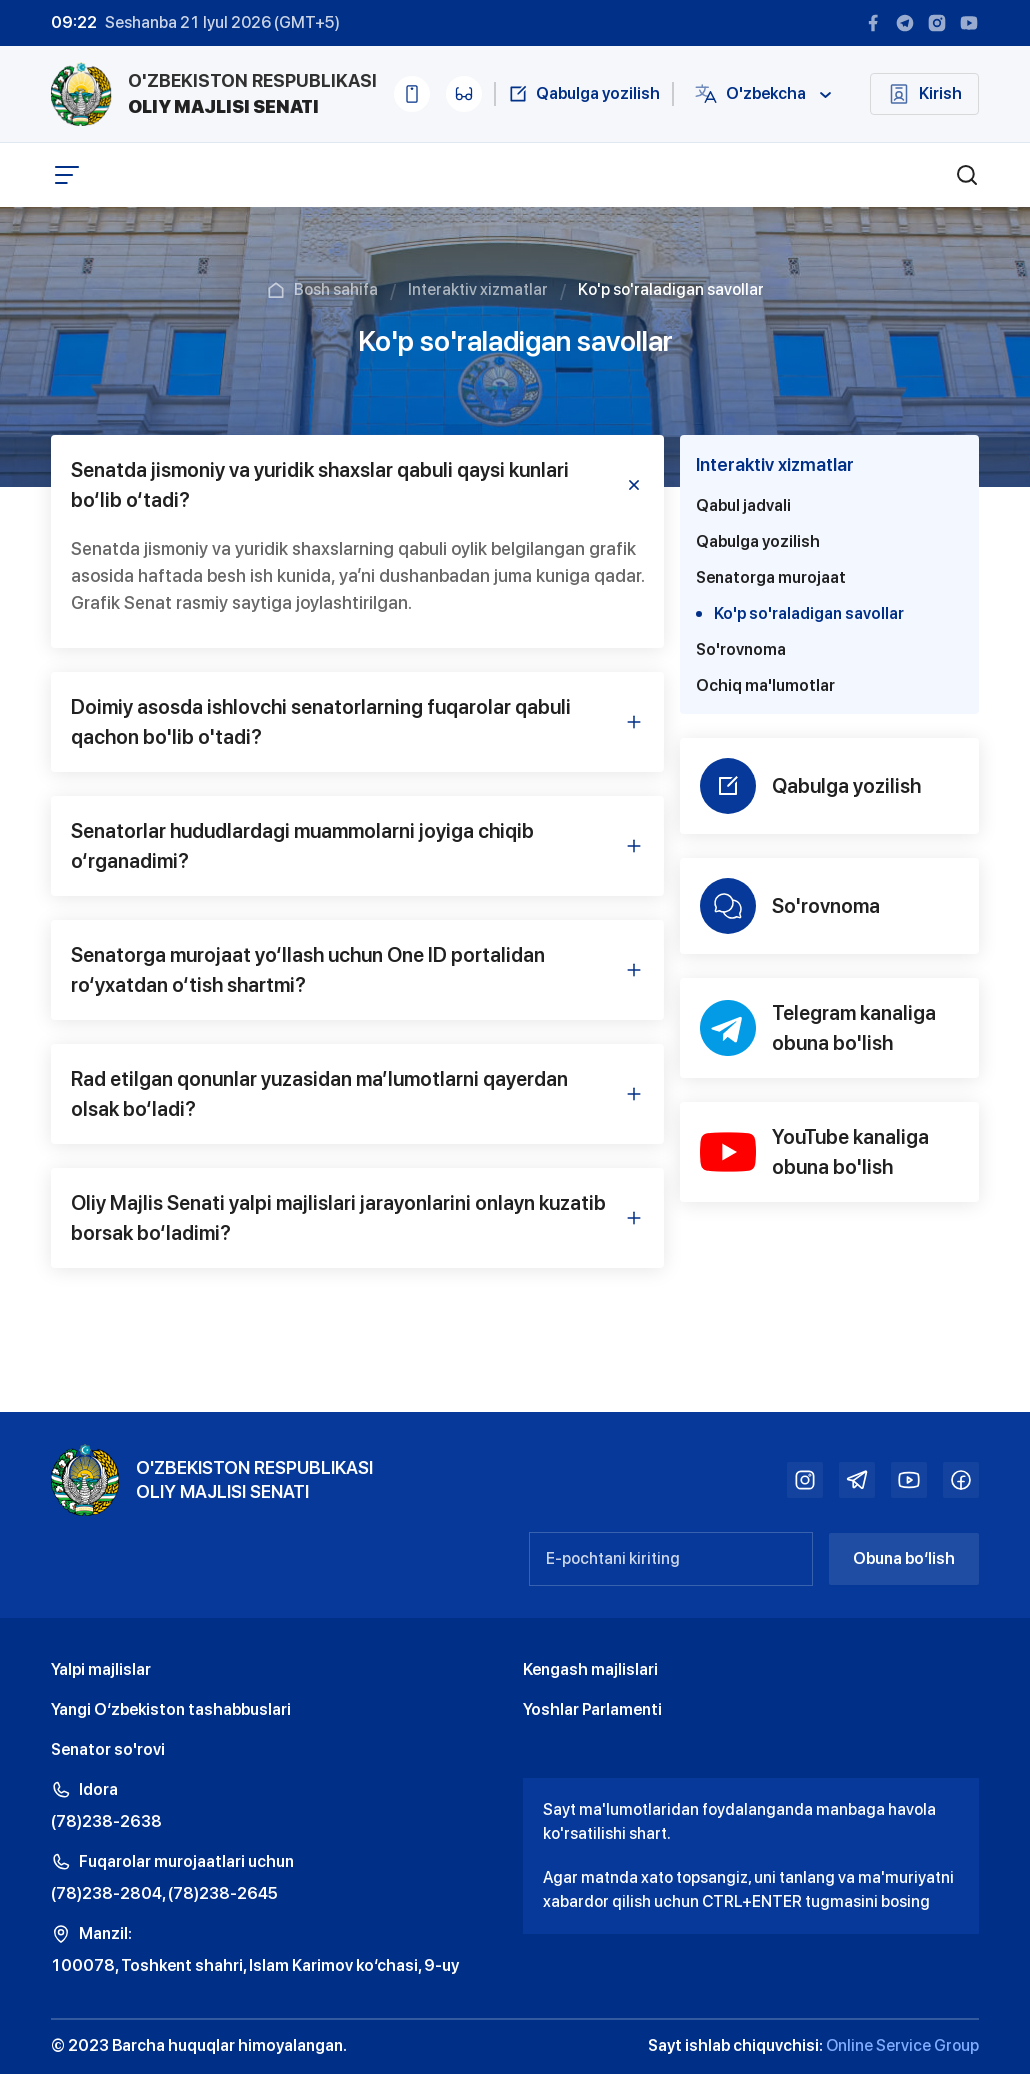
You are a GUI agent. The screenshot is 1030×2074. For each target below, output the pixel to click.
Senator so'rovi (108, 1749)
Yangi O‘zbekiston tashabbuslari (171, 1709)
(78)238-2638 (106, 1821)
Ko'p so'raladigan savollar (800, 613)
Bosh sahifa (336, 289)
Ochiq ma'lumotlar (765, 685)
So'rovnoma (741, 649)
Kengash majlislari (590, 1669)
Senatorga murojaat (771, 577)
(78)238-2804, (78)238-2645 (164, 1893)
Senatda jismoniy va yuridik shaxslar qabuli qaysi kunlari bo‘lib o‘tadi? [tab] (357, 485)
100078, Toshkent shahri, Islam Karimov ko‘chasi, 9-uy (255, 1965)
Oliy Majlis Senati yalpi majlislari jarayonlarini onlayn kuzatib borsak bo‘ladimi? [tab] (357, 1218)
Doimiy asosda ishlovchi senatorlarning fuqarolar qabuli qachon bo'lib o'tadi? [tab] (357, 722)
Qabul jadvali (743, 505)
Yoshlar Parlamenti (592, 1709)
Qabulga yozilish (758, 541)
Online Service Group (902, 2045)
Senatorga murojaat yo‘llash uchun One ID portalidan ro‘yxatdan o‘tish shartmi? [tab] (357, 970)
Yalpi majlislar (101, 1669)
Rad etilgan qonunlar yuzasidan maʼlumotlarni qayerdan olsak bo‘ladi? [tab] (357, 1094)
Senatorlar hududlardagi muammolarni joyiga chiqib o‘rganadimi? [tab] (357, 846)
